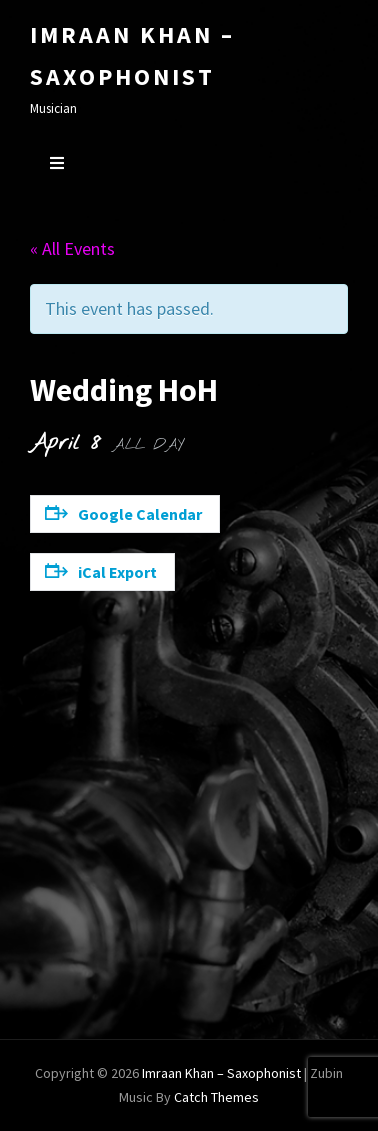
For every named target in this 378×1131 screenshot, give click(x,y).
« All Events (72, 248)
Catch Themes (216, 1097)
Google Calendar (123, 514)
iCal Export (101, 572)
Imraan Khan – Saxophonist (221, 1073)
